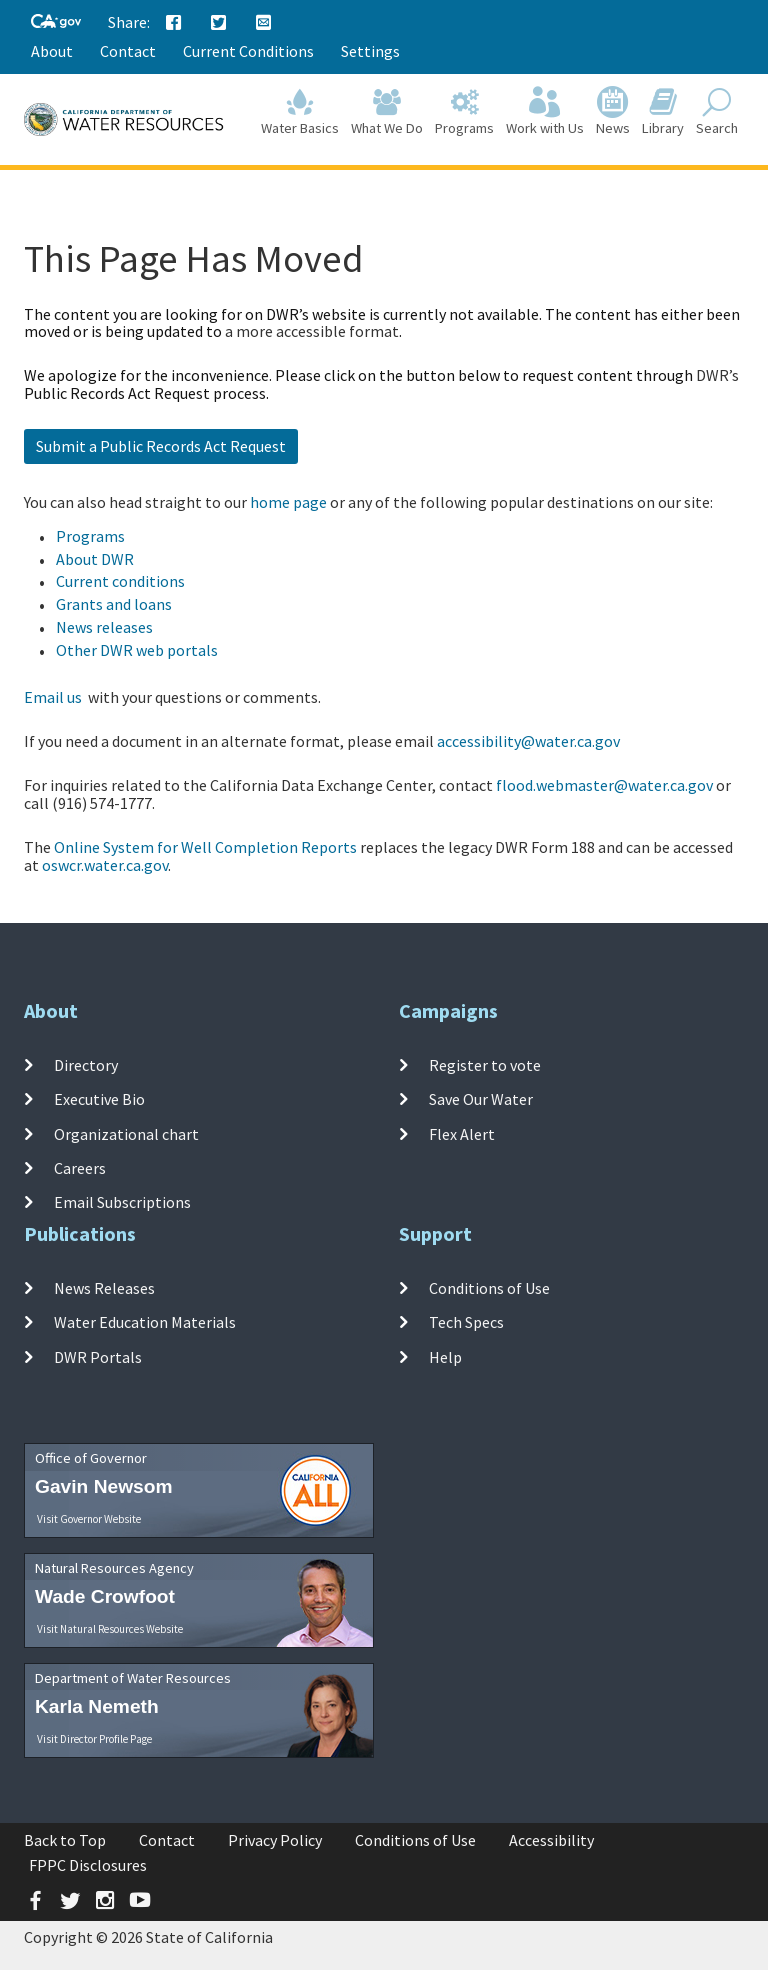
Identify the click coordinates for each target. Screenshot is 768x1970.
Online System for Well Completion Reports (205, 847)
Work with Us (545, 111)
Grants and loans (114, 604)
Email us (53, 697)
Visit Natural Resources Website (110, 1629)
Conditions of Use (489, 1288)
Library (663, 111)
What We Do (387, 111)
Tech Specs (466, 1322)
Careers (80, 1168)
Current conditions (120, 581)
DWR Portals (98, 1357)
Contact (128, 51)
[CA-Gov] (56, 22)
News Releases (104, 1288)
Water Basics (300, 111)
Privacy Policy (275, 1840)
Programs (464, 111)
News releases (104, 627)
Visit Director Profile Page (94, 1739)
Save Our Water (481, 1099)
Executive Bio (99, 1099)
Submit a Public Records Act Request (161, 446)
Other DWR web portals (137, 650)
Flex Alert (462, 1134)
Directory (86, 1065)
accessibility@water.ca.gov (528, 741)
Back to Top (65, 1840)
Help (445, 1357)
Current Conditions (248, 51)
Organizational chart (126, 1134)
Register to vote (485, 1065)
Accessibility (551, 1840)
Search (717, 111)
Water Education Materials (145, 1322)
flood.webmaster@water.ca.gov (604, 785)
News (613, 111)
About (52, 51)
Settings (370, 51)
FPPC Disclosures (88, 1865)
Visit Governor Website (89, 1519)
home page (288, 502)
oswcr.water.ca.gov (105, 865)
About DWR (95, 559)
